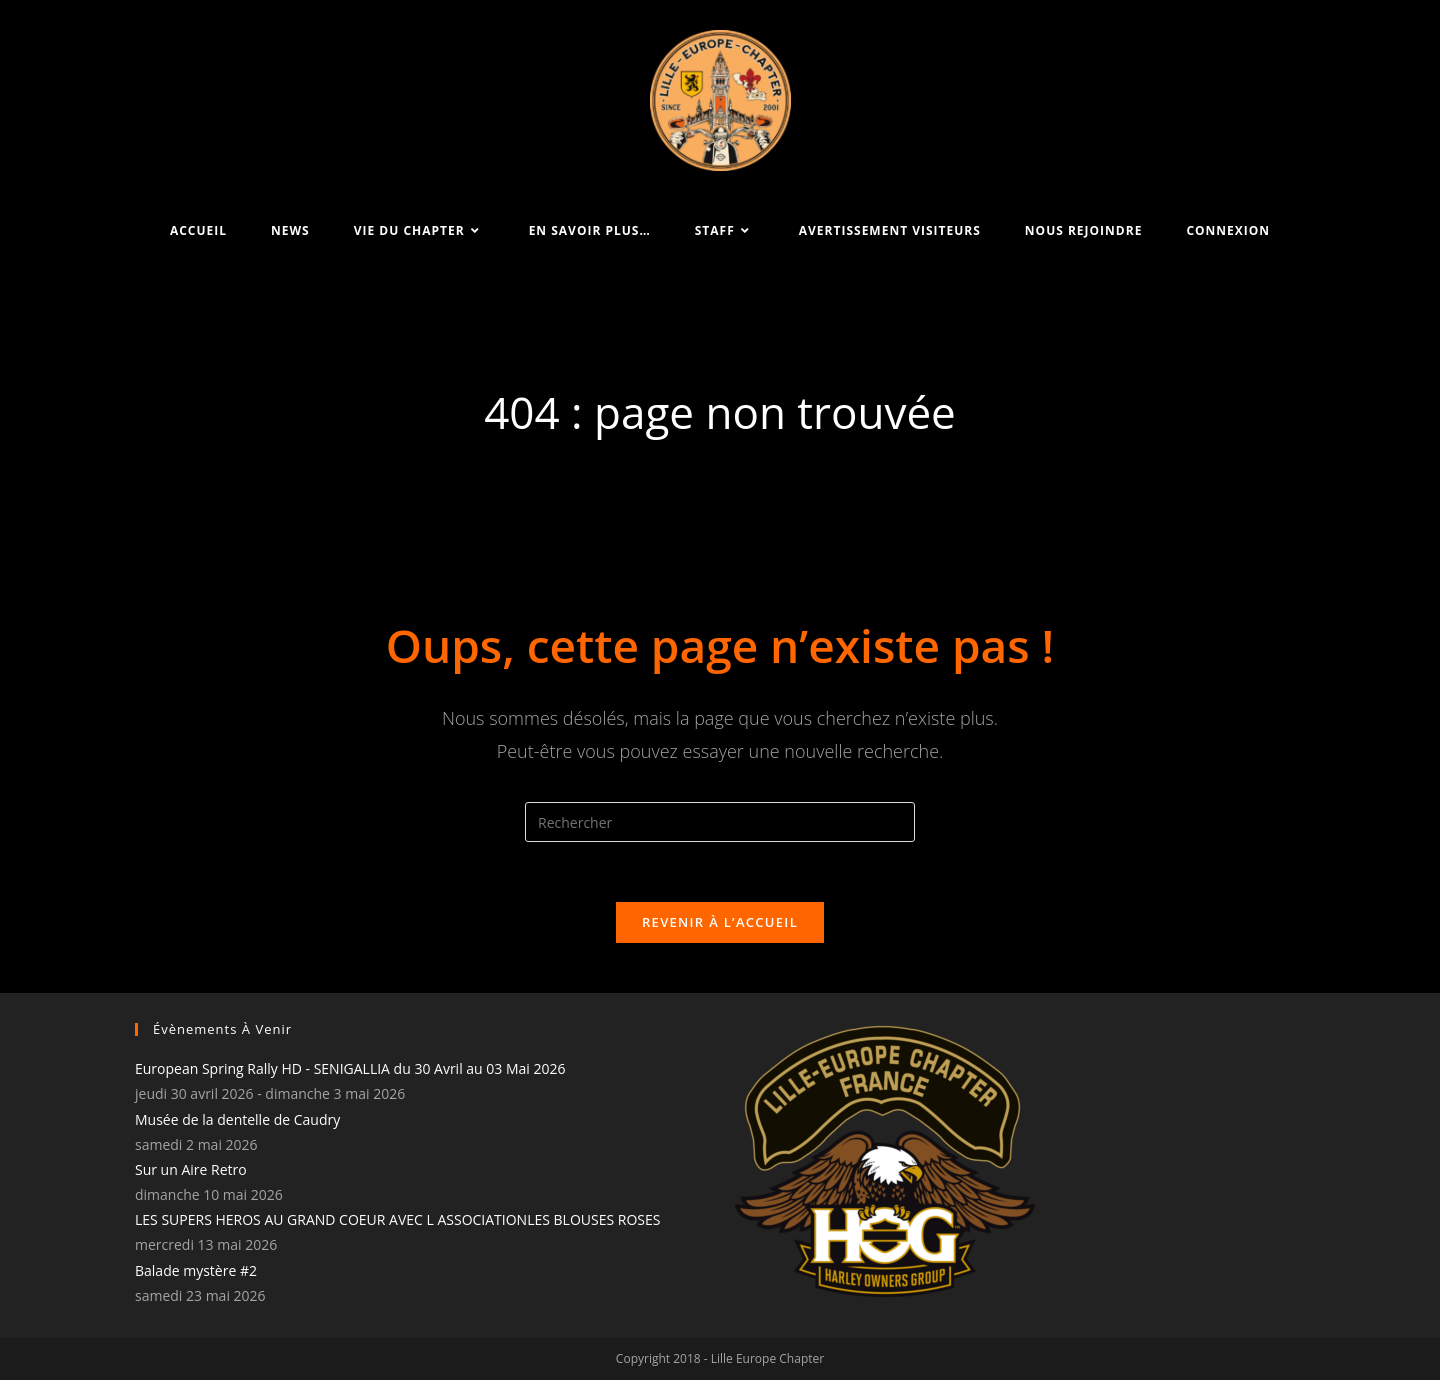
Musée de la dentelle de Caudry (237, 1119)
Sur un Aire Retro (191, 1169)
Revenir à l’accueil (720, 922)
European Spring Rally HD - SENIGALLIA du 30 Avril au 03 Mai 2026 (350, 1068)
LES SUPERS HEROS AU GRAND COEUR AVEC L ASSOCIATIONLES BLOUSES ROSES (397, 1219)
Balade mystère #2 (196, 1270)
